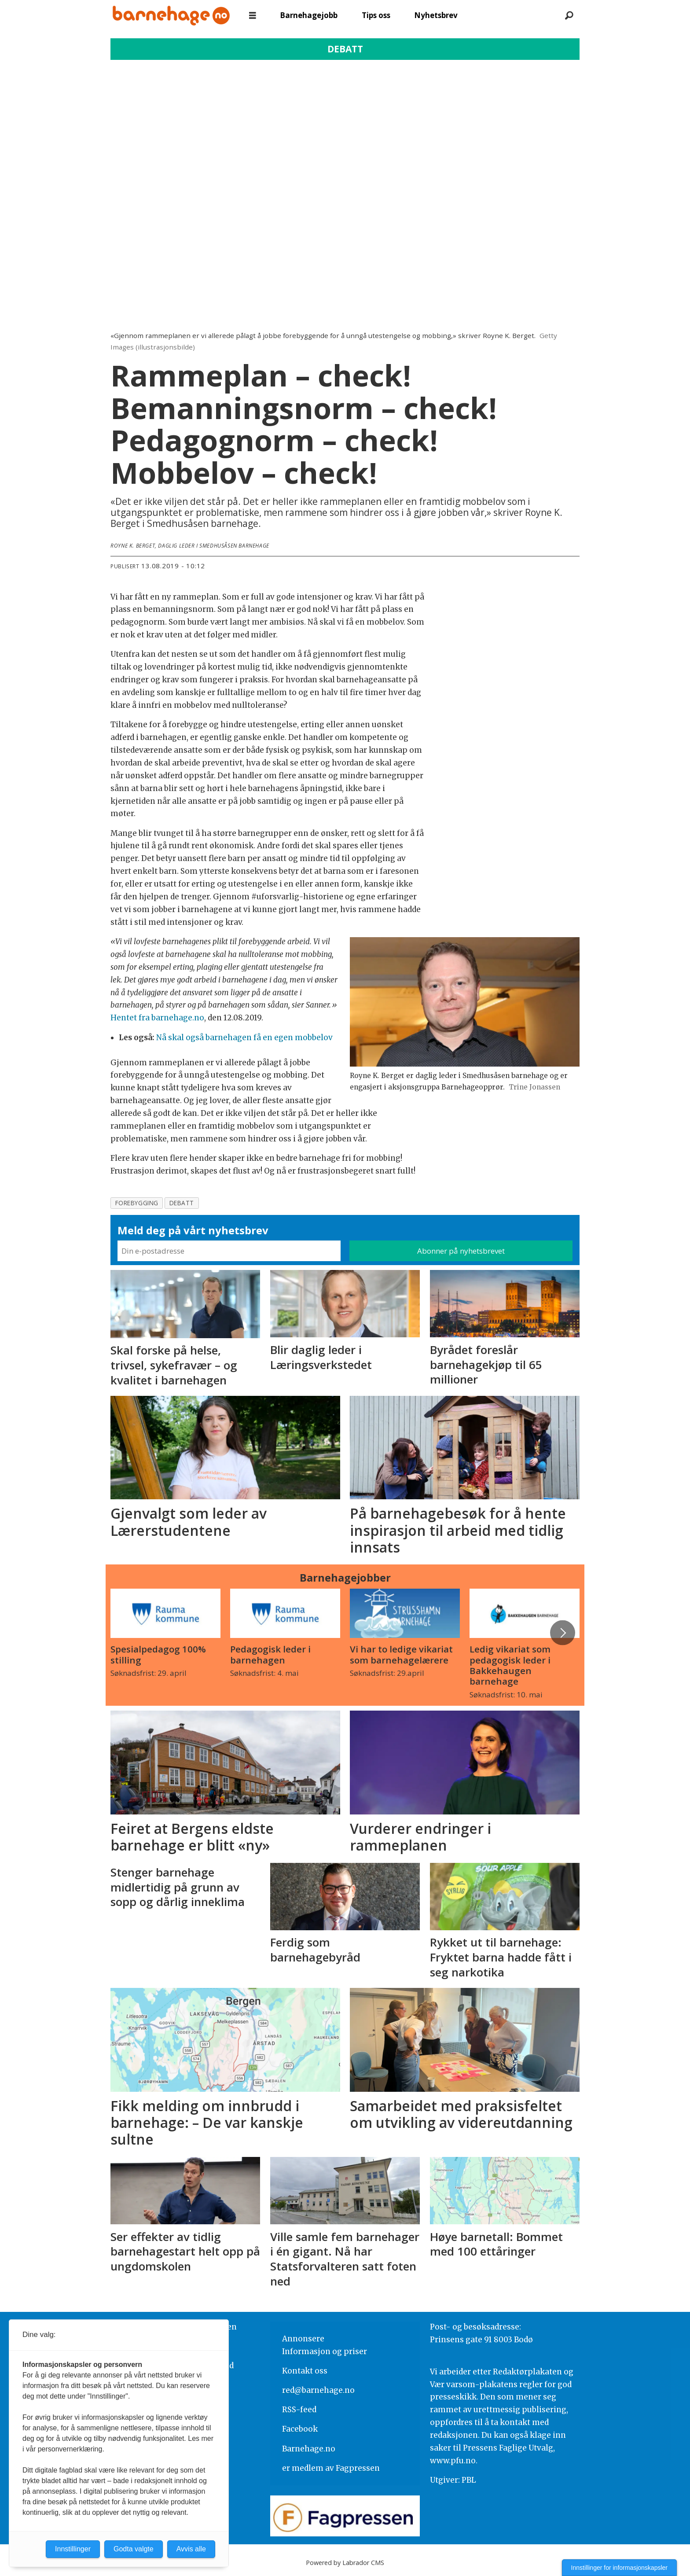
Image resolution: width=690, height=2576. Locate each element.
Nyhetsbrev (436, 15)
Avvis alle (191, 2549)
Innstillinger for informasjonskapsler (619, 2567)
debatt (181, 1203)
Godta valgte (134, 2549)
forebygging (136, 1203)
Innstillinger (73, 2549)
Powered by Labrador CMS (345, 2562)
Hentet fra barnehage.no (157, 1018)
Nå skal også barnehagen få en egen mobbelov (244, 1037)
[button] (562, 1632)
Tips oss (376, 15)
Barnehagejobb (309, 15)
